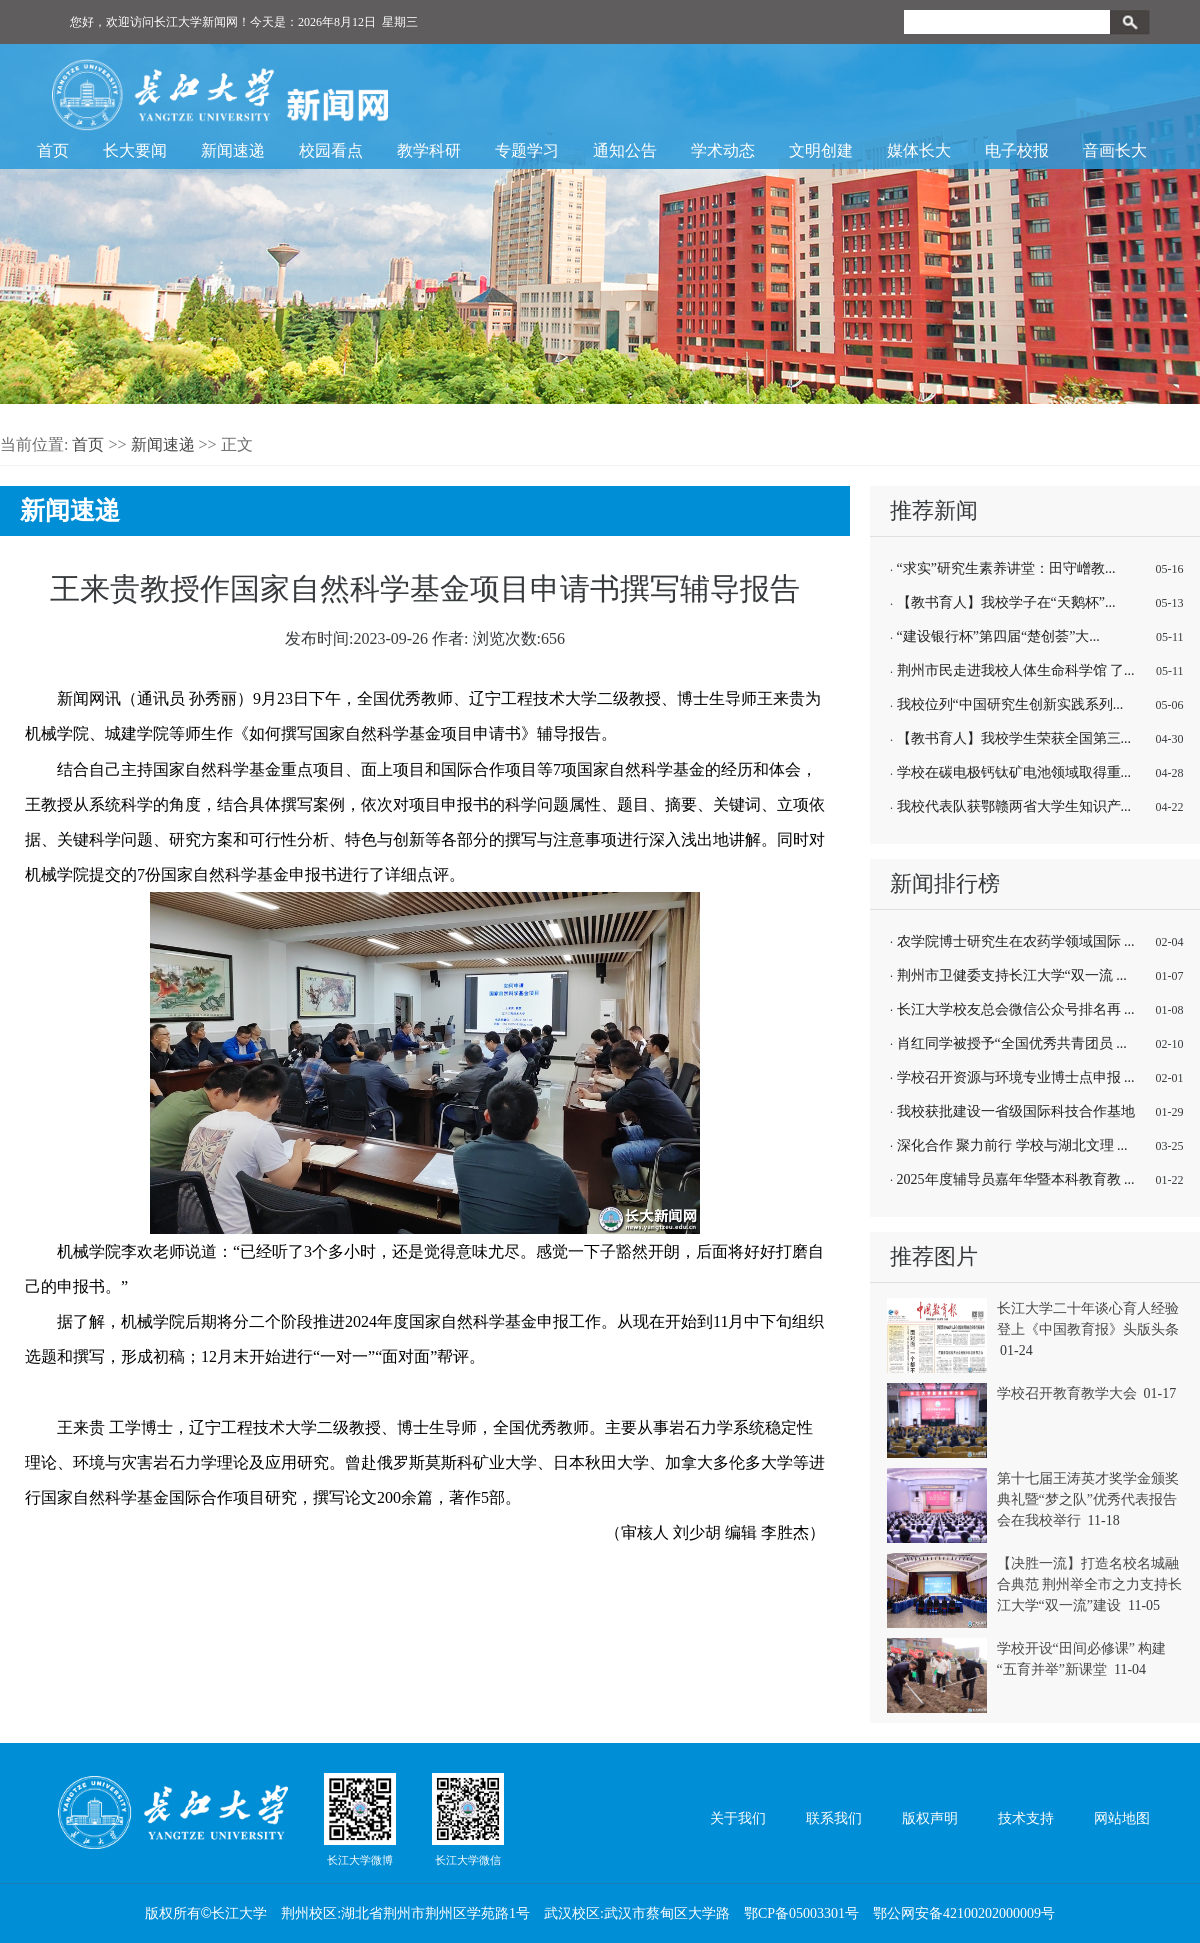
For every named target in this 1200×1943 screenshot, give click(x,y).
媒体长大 (919, 150)
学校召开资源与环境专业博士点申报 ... (1016, 1077)
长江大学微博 (360, 1819)
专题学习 (527, 150)
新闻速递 (233, 150)
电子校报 (1017, 150)
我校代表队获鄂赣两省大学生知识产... (1014, 806)
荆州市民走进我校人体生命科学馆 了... (1016, 670)
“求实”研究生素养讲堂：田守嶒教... (1006, 568)
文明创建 (821, 150)
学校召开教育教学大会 (1067, 1393)
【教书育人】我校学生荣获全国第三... (1014, 738)
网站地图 (1122, 1818)
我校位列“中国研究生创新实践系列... (1010, 704)
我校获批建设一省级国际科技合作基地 (1016, 1111)
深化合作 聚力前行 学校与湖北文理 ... (1012, 1145)
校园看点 (331, 150)
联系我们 (834, 1818)
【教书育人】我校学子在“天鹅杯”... (1006, 602)
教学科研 (429, 150)
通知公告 (625, 150)
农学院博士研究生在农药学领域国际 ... (1016, 941)
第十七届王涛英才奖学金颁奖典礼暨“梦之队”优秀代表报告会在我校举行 (1088, 1499)
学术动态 (723, 150)
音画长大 (1115, 150)
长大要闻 (135, 150)
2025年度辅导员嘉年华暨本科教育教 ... (1016, 1179)
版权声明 (930, 1818)
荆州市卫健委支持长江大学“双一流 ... (1012, 975)
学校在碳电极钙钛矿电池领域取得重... (1014, 772)
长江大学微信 (468, 1819)
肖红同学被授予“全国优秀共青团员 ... (1012, 1043)
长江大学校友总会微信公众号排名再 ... (1016, 1009)
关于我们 (738, 1818)
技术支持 (1026, 1818)
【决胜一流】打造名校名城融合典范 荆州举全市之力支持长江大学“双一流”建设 (1090, 1584)
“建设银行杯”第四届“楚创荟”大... (998, 636)
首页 (53, 150)
